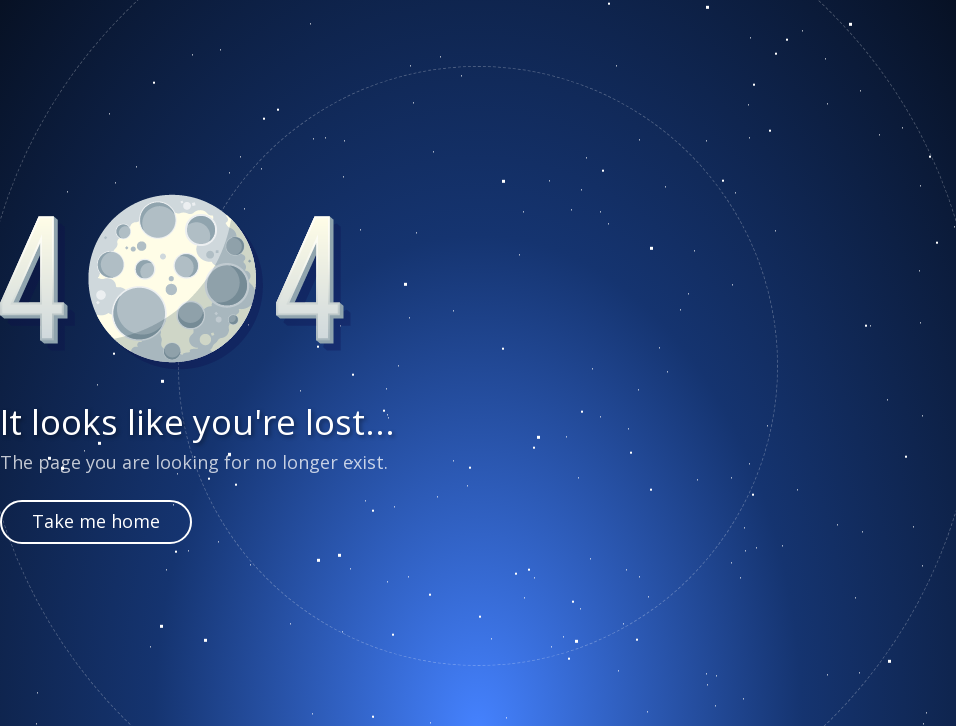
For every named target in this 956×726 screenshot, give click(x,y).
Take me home (96, 521)
